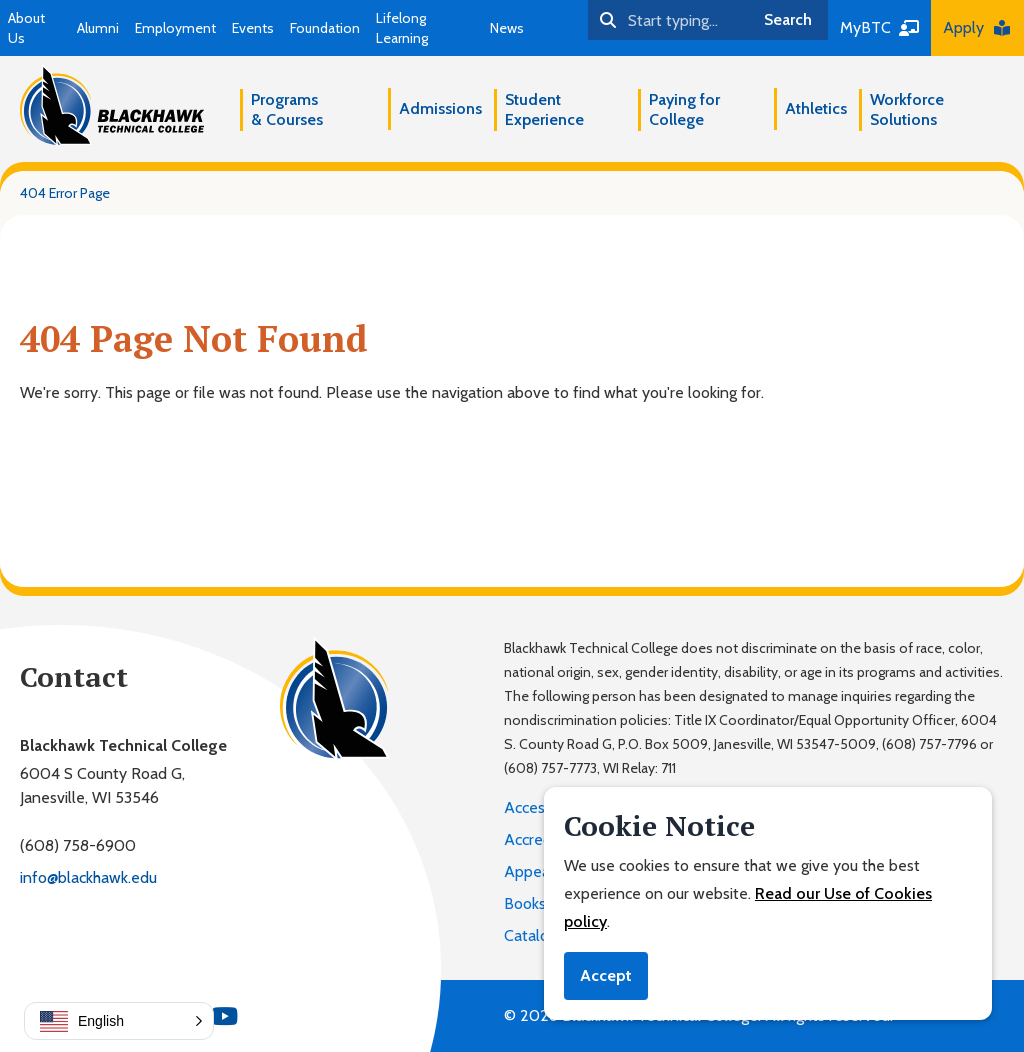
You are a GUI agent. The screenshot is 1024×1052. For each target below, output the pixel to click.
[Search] (668, 20)
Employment (175, 28)
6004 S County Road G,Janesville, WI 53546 (102, 785)
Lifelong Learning (402, 28)
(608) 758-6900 (78, 845)
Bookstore (539, 903)
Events (253, 28)
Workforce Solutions (907, 109)
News (507, 28)
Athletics (816, 108)
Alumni (98, 28)
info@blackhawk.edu (88, 877)
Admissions (440, 108)
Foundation (325, 28)
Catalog (530, 935)
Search (788, 19)
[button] (119, 1021)
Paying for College (684, 109)
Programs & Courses (287, 109)
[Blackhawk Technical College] (112, 105)
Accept (606, 975)
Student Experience (544, 109)
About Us (26, 28)
